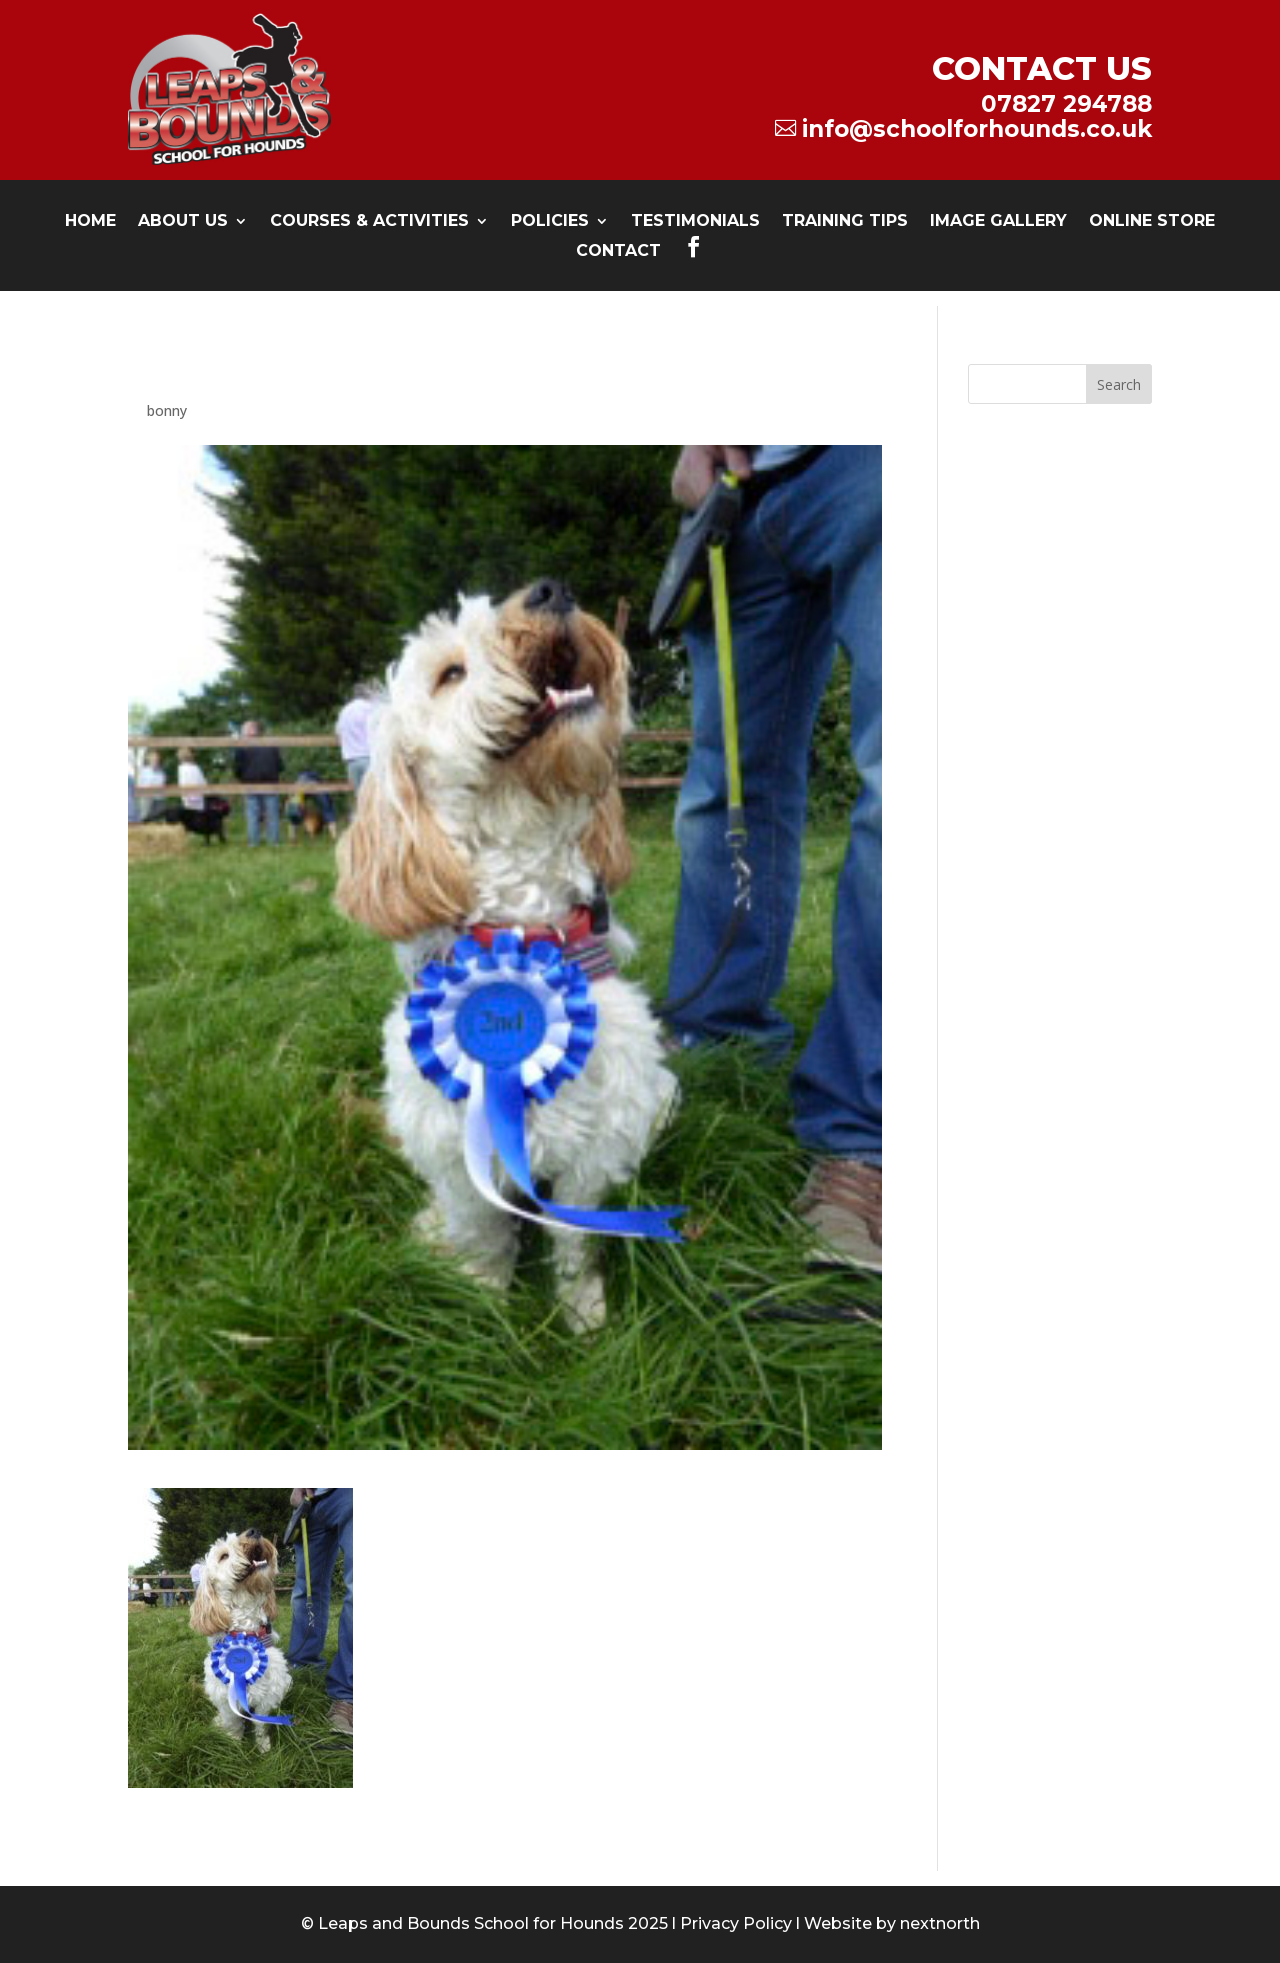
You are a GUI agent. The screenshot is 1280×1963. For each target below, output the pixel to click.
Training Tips (845, 222)
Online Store (1152, 222)
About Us (183, 222)
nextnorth (940, 1923)
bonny (167, 410)
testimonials (695, 222)
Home (90, 222)
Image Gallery (998, 222)
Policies (550, 222)
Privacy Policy (736, 1923)
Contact (618, 252)
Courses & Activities (369, 222)
